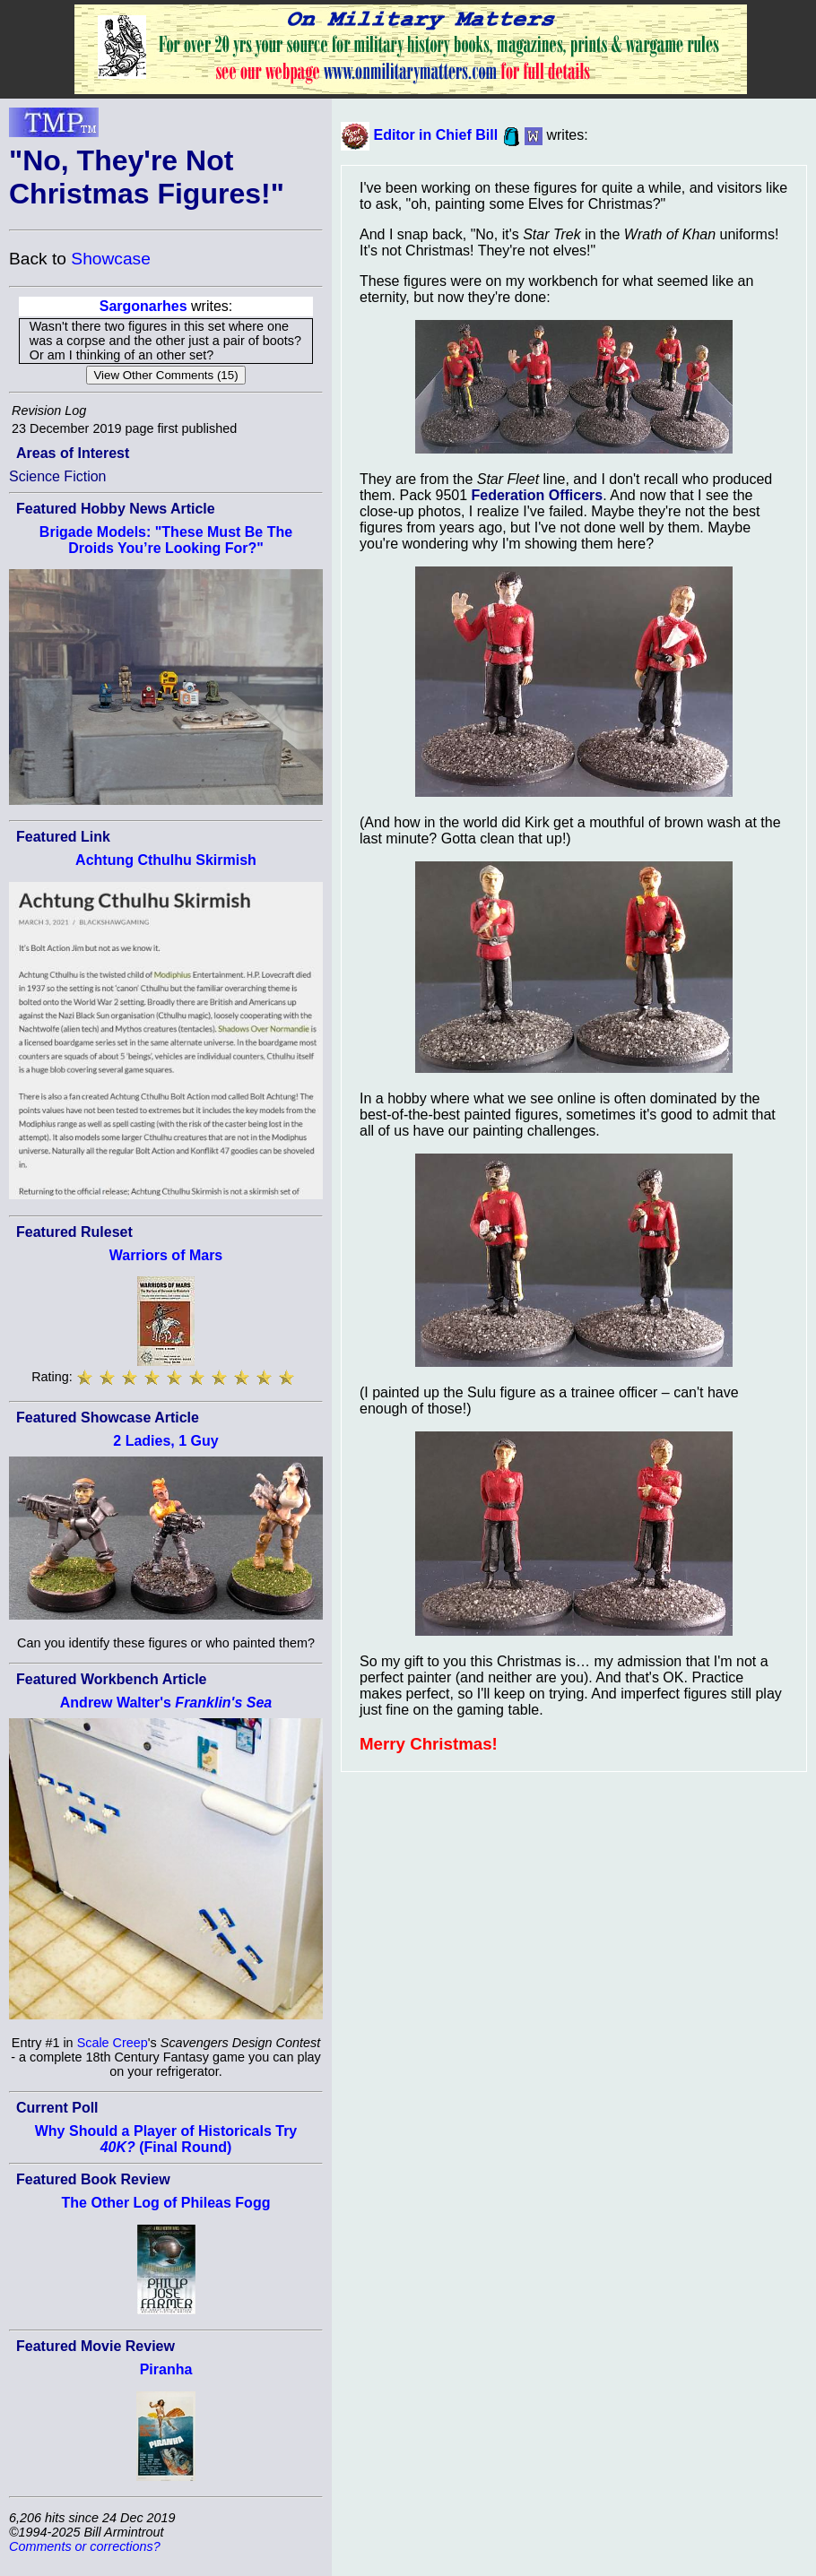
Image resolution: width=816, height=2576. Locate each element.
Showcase (111, 258)
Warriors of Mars (166, 1255)
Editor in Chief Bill (435, 135)
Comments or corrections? (85, 2546)
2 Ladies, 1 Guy (165, 1440)
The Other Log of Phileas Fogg (166, 2202)
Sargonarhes (143, 306)
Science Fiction (58, 476)
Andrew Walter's (166, 1702)
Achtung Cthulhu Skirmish (165, 860)
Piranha (166, 2369)
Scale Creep (112, 2043)
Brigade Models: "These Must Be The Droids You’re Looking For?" (165, 540)
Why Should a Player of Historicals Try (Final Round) (166, 2139)
